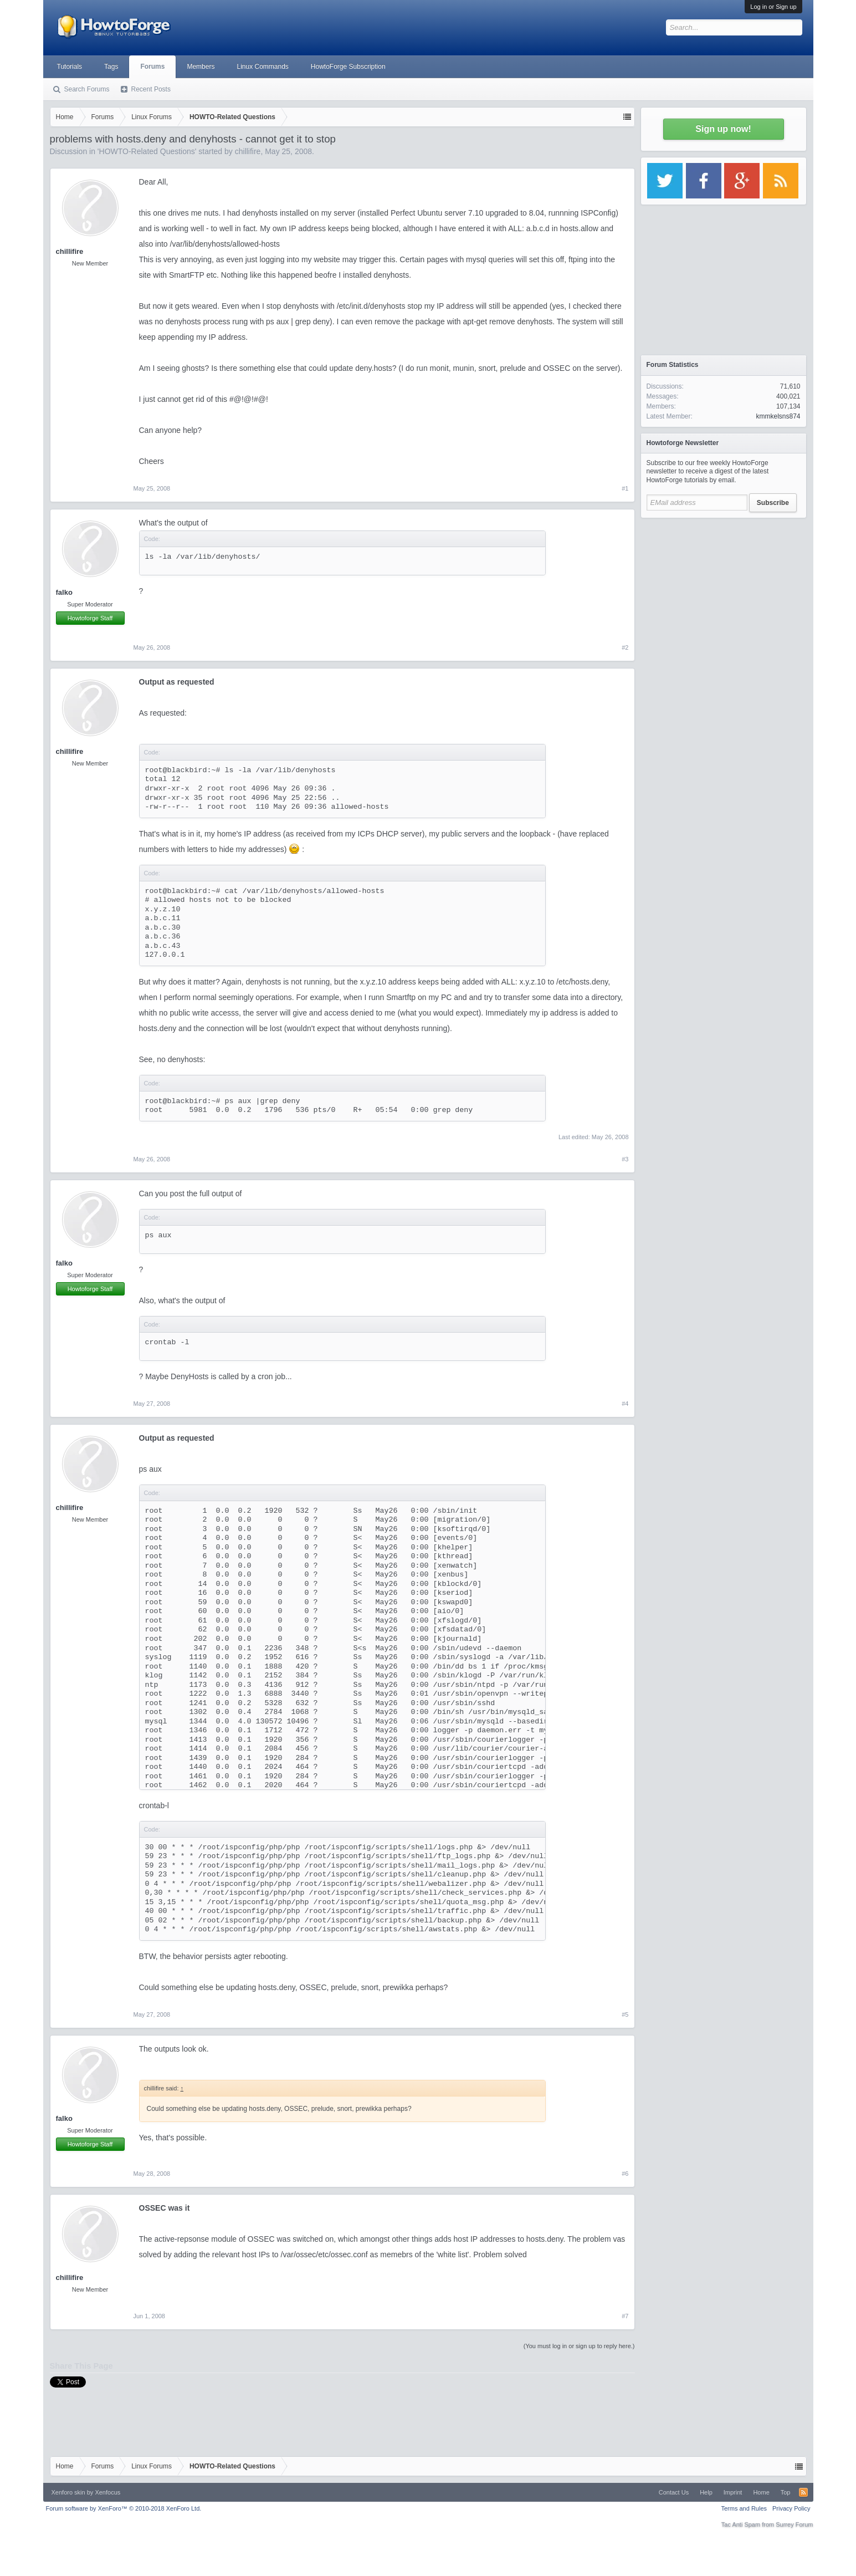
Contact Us (674, 2492)
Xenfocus (107, 2492)
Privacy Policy (791, 2508)
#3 (625, 1159)
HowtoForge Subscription (348, 66)
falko (64, 592)
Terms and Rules (744, 2508)
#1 (625, 488)
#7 (625, 2316)
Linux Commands (262, 66)
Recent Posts (151, 89)
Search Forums (87, 89)
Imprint (733, 2492)
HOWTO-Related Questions (147, 151)
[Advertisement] (723, 593)
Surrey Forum (794, 2524)
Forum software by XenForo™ (124, 2508)
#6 (625, 2173)
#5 (625, 2014)
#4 (625, 1403)
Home (761, 2492)
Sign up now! (723, 129)
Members (200, 66)
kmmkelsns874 (778, 416)
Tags (111, 66)
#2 (625, 647)
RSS (803, 2492)
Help (706, 2492)
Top (786, 2492)
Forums (152, 66)
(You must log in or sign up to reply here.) (579, 2346)
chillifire (248, 151)
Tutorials (70, 66)
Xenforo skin (68, 2492)
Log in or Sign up (773, 6)
